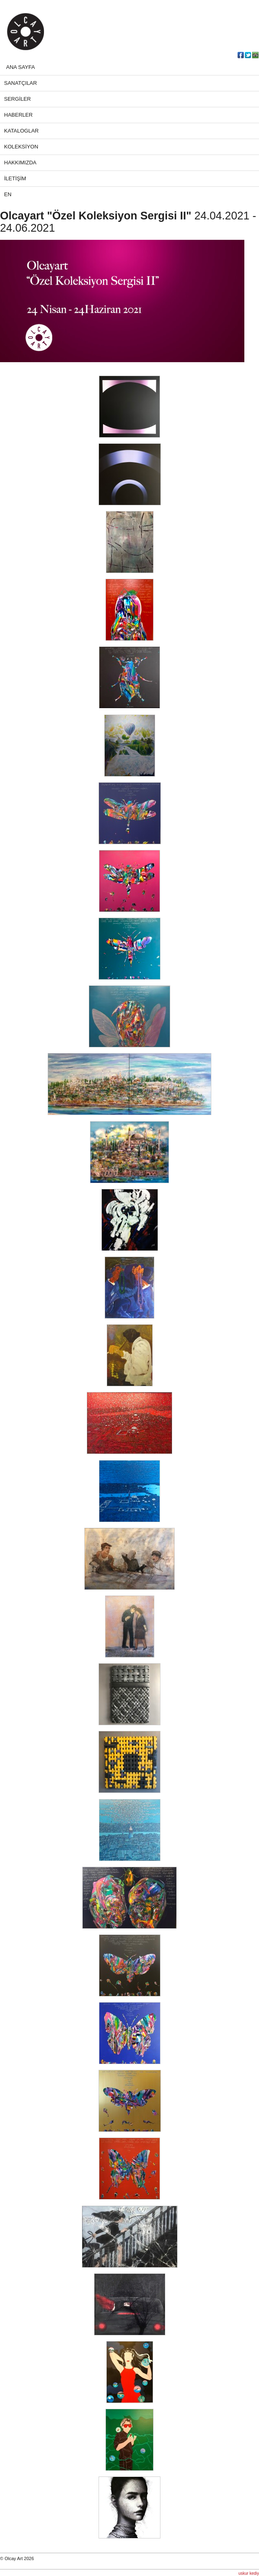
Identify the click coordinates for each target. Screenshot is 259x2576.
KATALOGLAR (21, 131)
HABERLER (18, 115)
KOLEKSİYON (21, 147)
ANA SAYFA (20, 67)
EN (7, 194)
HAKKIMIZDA (20, 162)
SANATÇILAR (20, 83)
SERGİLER (17, 99)
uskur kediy (248, 2573)
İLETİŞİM (15, 178)
